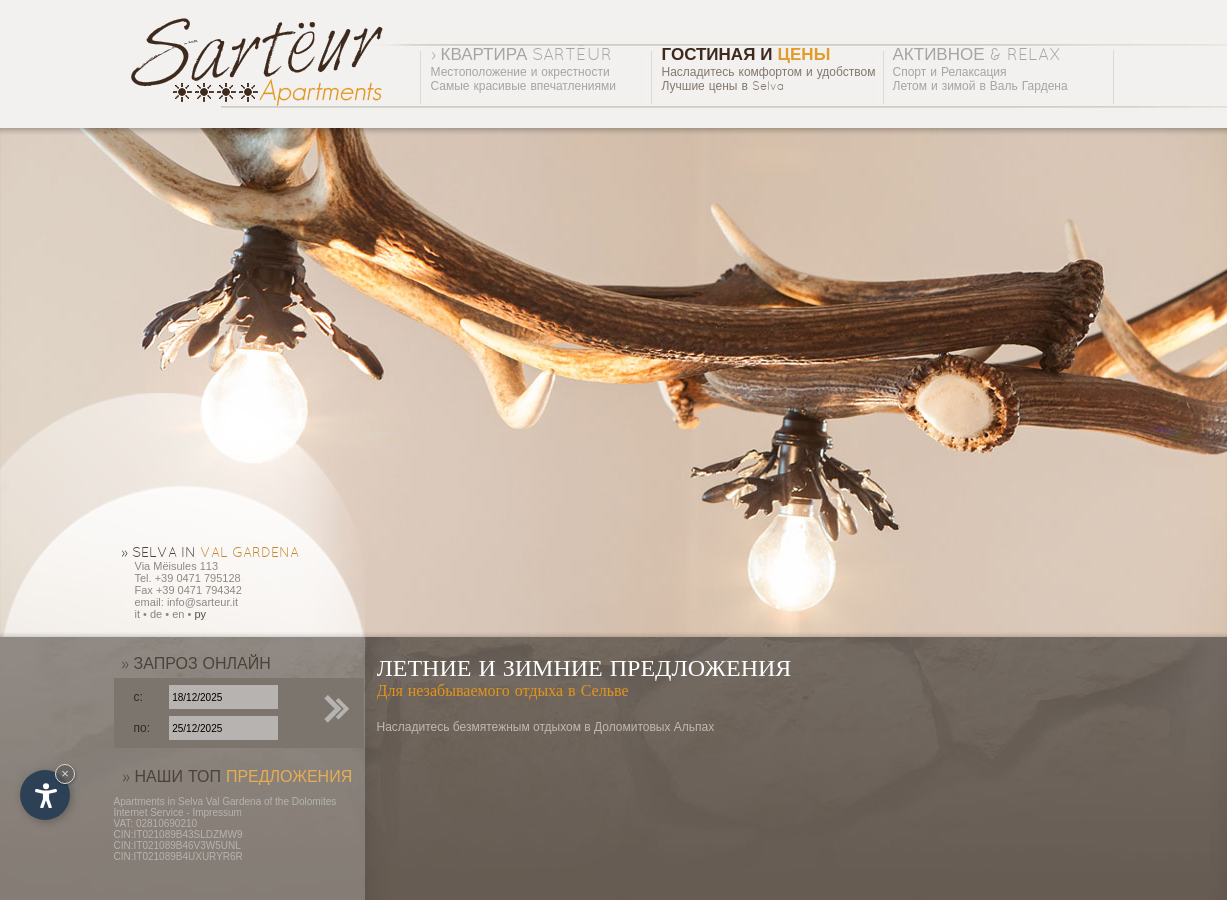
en (178, 614)
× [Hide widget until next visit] (65, 773)
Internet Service (149, 812)
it (138, 614)
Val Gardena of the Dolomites (271, 801)
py (200, 614)
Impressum (216, 812)
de (156, 614)
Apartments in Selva (159, 801)
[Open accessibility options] (45, 795)
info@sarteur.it (202, 602)
